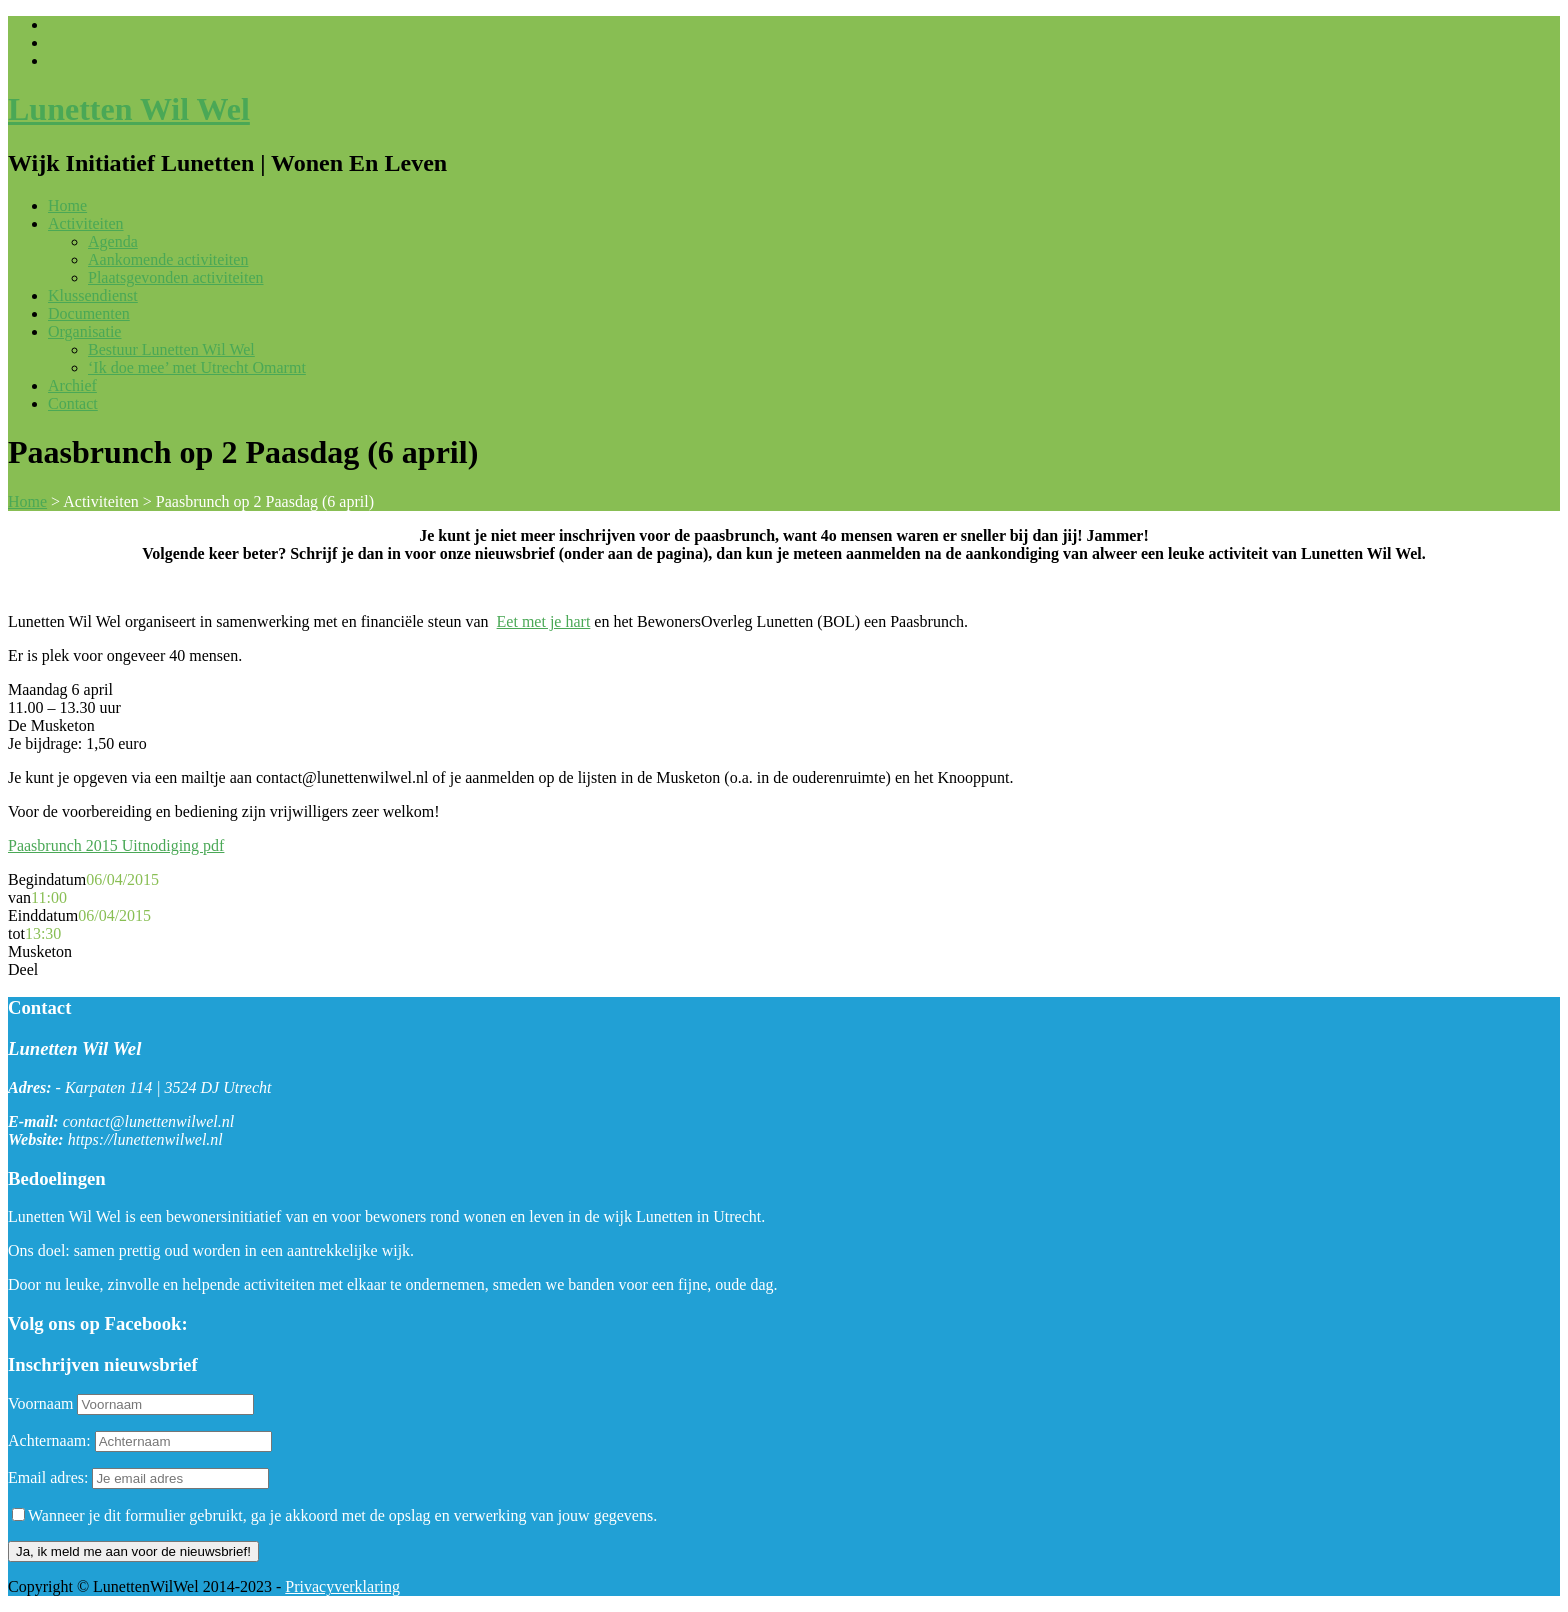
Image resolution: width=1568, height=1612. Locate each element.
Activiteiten (86, 223)
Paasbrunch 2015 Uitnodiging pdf (116, 845)
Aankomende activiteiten (168, 259)
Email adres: (50, 1477)
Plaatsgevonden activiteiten (176, 277)
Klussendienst (93, 295)
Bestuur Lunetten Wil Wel (171, 349)
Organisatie (84, 331)
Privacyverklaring (342, 1586)
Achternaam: (49, 1440)
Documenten (89, 313)
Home (67, 205)
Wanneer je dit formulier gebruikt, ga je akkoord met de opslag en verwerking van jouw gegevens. (334, 1515)
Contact (73, 403)
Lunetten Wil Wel (129, 109)
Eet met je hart (544, 621)
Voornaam (40, 1403)
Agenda (113, 241)
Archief (72, 385)
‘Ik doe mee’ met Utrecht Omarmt (197, 367)
